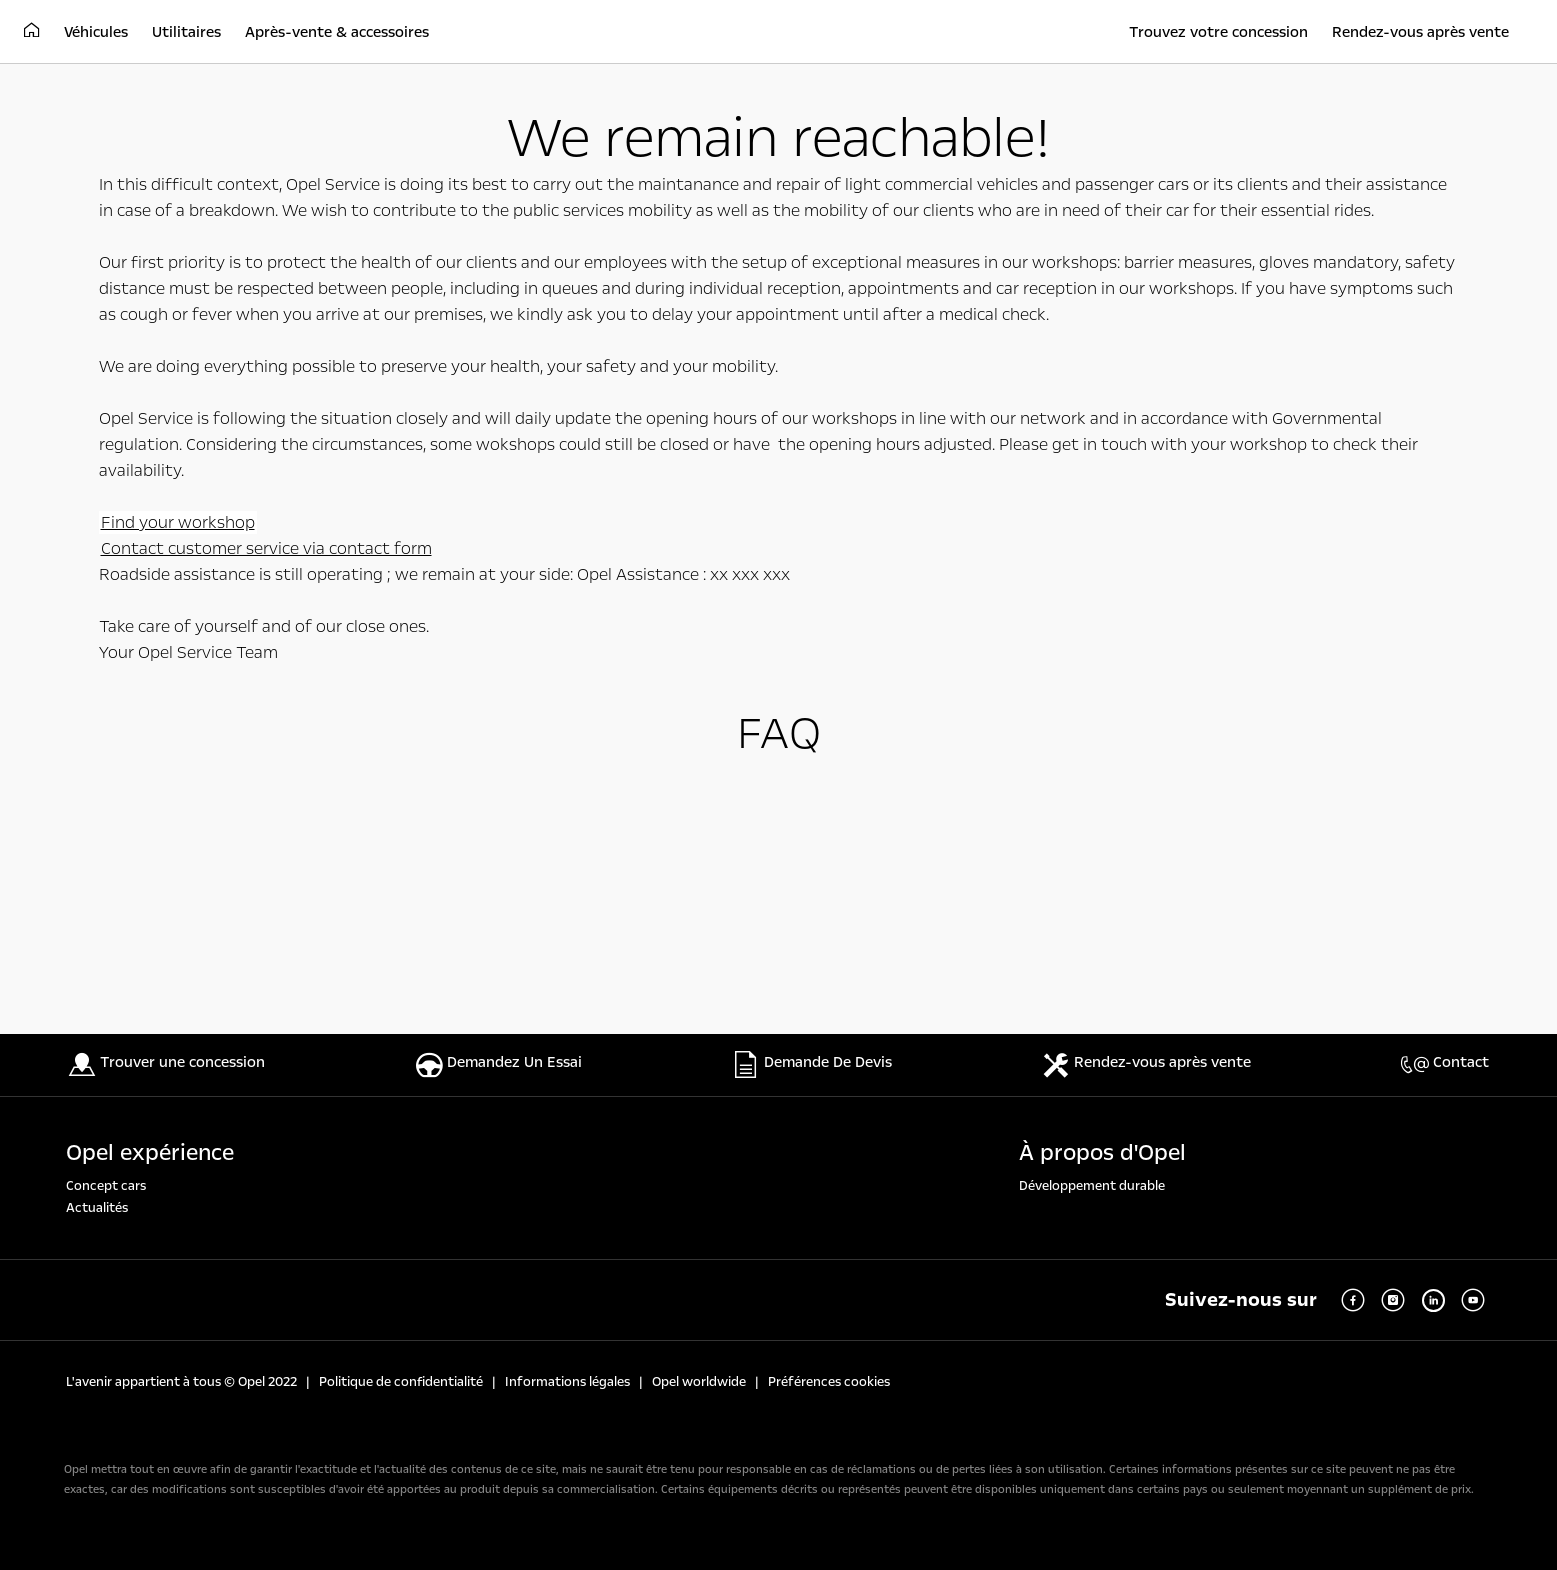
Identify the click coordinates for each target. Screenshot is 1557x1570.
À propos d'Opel (1102, 1153)
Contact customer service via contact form (266, 548)
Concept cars (106, 1186)
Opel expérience (150, 1153)
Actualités (97, 1208)
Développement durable (1092, 1186)
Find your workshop (178, 522)
